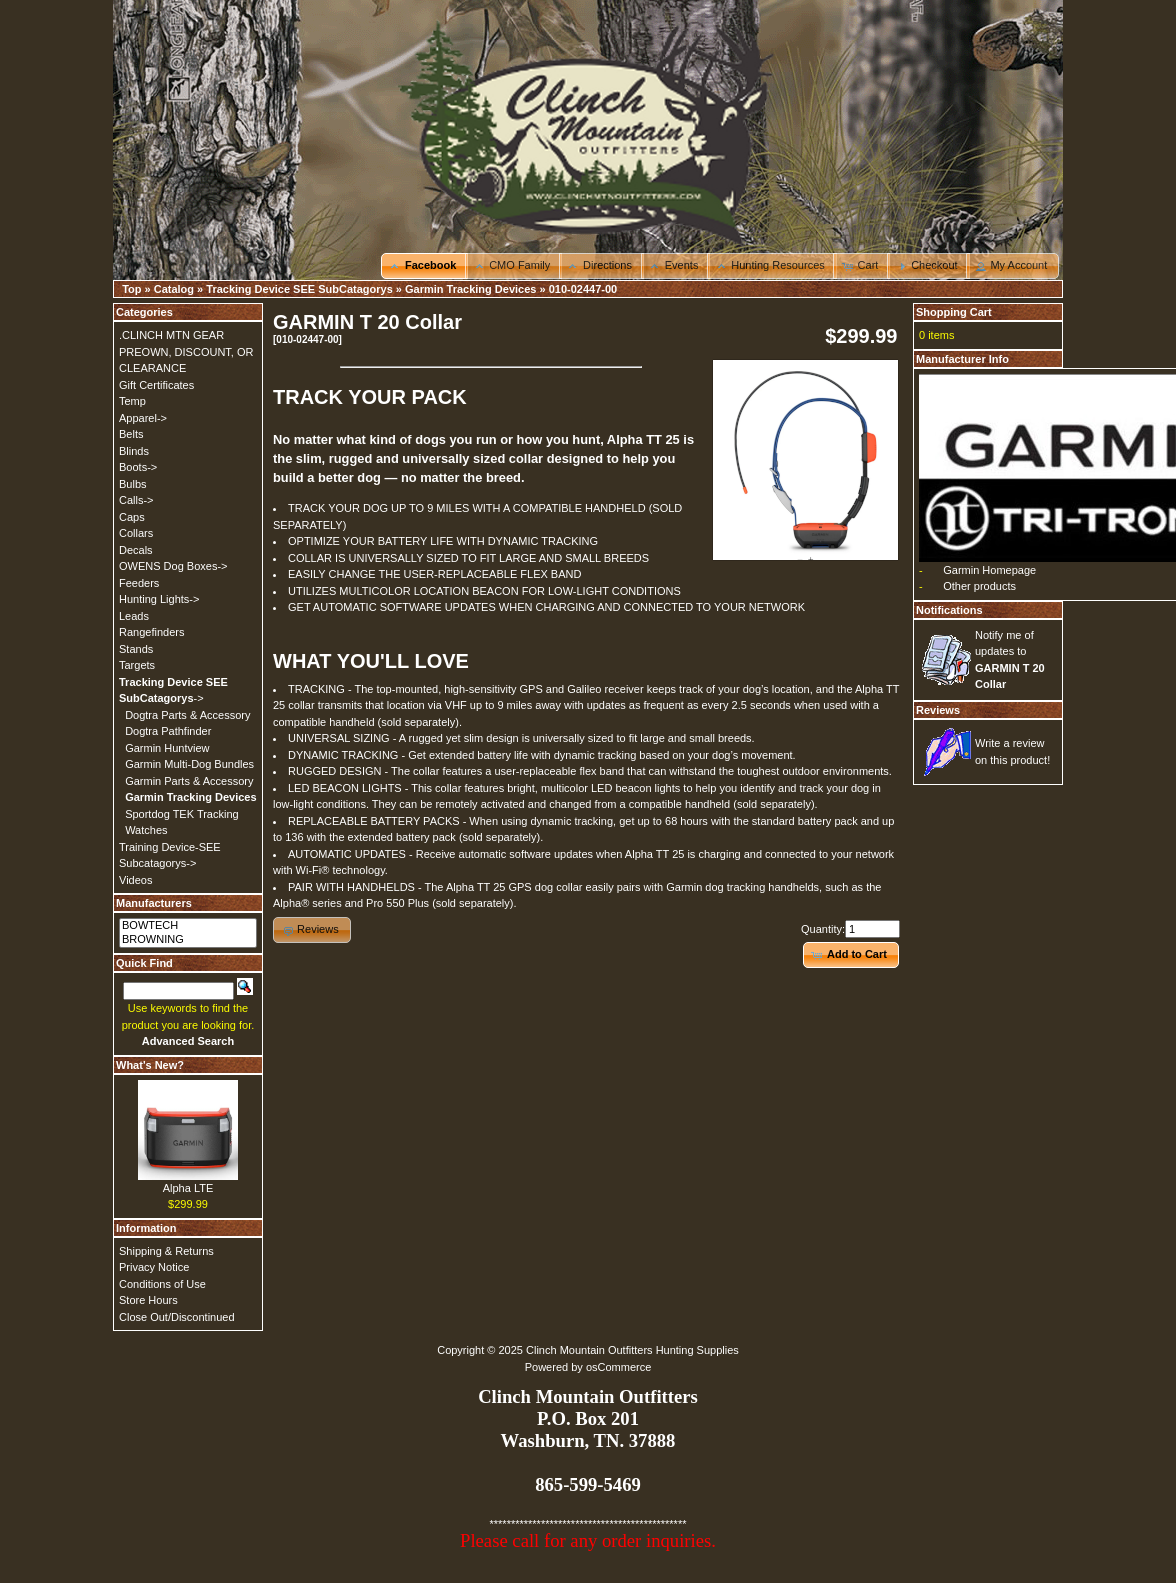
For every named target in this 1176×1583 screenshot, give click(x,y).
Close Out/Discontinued (177, 1317)
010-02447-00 (583, 289)
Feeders (139, 583)
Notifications (949, 610)
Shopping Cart (954, 312)
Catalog (174, 289)
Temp (132, 401)
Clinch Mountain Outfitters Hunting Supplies (632, 1350)
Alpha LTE (188, 1188)
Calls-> (136, 500)
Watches (146, 830)
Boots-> (138, 467)
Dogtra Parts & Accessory (187, 715)
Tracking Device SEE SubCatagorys (299, 289)
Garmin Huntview (167, 748)
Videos (135, 880)
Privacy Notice (154, 1267)
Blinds (134, 451)
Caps (132, 517)
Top (131, 289)
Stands (136, 649)
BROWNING (188, 940)
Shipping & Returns (166, 1251)
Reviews (938, 710)
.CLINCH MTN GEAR (171, 335)
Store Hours (148, 1300)
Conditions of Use (162, 1284)
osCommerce (618, 1367)
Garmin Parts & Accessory (189, 781)
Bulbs (133, 484)
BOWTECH (188, 926)
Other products (979, 586)
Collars (136, 533)
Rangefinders (151, 632)
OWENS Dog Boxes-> (173, 566)
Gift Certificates (156, 385)
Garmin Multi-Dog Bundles (189, 764)
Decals (136, 550)
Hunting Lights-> (159, 599)
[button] (424, 266)
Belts (131, 434)
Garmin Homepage (989, 570)
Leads (134, 616)
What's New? (150, 1065)
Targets (137, 665)
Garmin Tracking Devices (470, 289)
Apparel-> (143, 418)
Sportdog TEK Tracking (182, 814)
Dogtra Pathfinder (168, 731)
